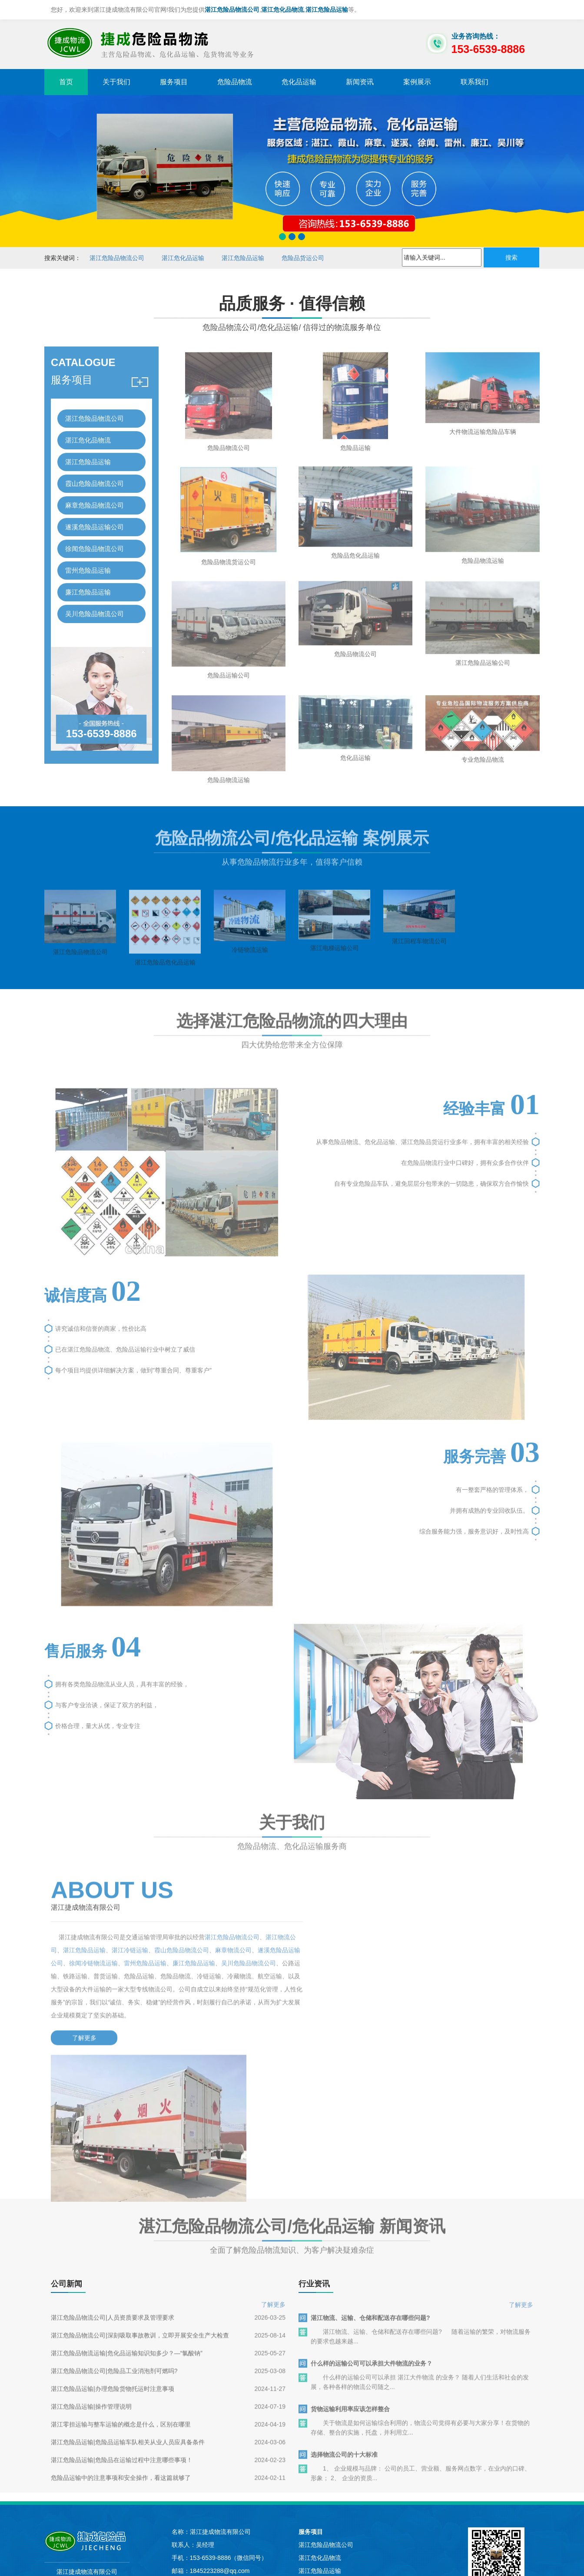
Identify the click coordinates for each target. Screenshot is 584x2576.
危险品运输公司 (228, 698)
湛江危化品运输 (183, 257)
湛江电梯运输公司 (334, 976)
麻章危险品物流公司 (94, 494)
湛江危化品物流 (88, 429)
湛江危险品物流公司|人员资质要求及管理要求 (112, 2193)
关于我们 (116, 82)
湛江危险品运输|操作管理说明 (91, 2282)
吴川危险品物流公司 (94, 603)
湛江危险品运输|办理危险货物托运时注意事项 (112, 2264)
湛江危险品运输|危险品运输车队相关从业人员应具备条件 (128, 2318)
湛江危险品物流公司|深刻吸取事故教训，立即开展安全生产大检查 (140, 2211)
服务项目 (174, 82)
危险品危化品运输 (355, 576)
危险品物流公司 (228, 465)
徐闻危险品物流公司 (94, 538)
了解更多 (81, 2035)
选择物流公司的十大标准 (344, 2330)
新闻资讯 (360, 82)
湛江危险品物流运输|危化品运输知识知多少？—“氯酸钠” (126, 2229)
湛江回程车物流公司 (419, 969)
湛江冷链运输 (142, 1948)
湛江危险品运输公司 (482, 686)
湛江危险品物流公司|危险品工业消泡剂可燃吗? (114, 2246)
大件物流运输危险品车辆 (482, 449)
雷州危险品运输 (88, 560)
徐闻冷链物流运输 (124, 1961)
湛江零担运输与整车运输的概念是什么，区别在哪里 (121, 2300)
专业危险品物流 (482, 785)
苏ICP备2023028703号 (227, 2489)
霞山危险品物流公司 (94, 473)
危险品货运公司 (303, 257)
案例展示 (417, 82)
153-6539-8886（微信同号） (229, 2419)
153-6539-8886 (101, 723)
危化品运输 (299, 82)
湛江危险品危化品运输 (165, 990)
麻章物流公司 (245, 1948)
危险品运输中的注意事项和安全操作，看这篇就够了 (121, 2353)
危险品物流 (234, 82)
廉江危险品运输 (88, 581)
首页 (66, 82)
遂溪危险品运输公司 (94, 516)
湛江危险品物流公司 (117, 257)
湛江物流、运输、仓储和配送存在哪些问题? (370, 2193)
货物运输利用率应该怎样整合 (350, 2285)
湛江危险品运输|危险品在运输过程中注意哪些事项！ (121, 2335)
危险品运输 (355, 465)
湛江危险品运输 (243, 257)
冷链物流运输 (250, 978)
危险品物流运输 (482, 580)
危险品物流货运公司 (228, 582)
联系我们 (474, 82)
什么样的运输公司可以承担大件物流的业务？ (371, 2239)
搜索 (511, 257)
